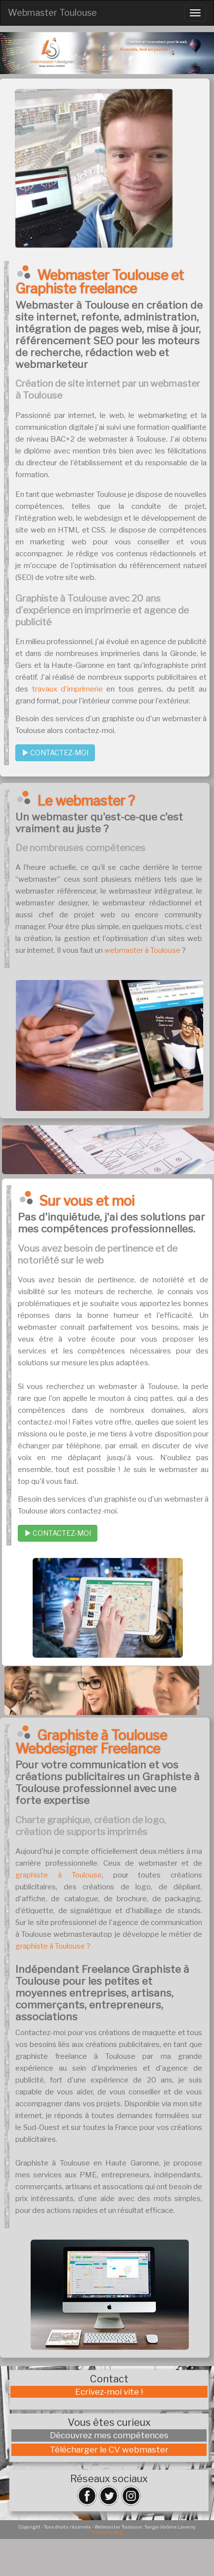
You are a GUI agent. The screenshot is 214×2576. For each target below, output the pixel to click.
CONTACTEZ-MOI (55, 752)
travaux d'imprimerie (67, 689)
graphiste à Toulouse (58, 1875)
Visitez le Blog (107, 2532)
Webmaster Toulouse (52, 12)
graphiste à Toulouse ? (52, 1946)
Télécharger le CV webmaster (109, 2449)
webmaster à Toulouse (142, 950)
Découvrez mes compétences (109, 2435)
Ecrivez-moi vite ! (109, 2392)
